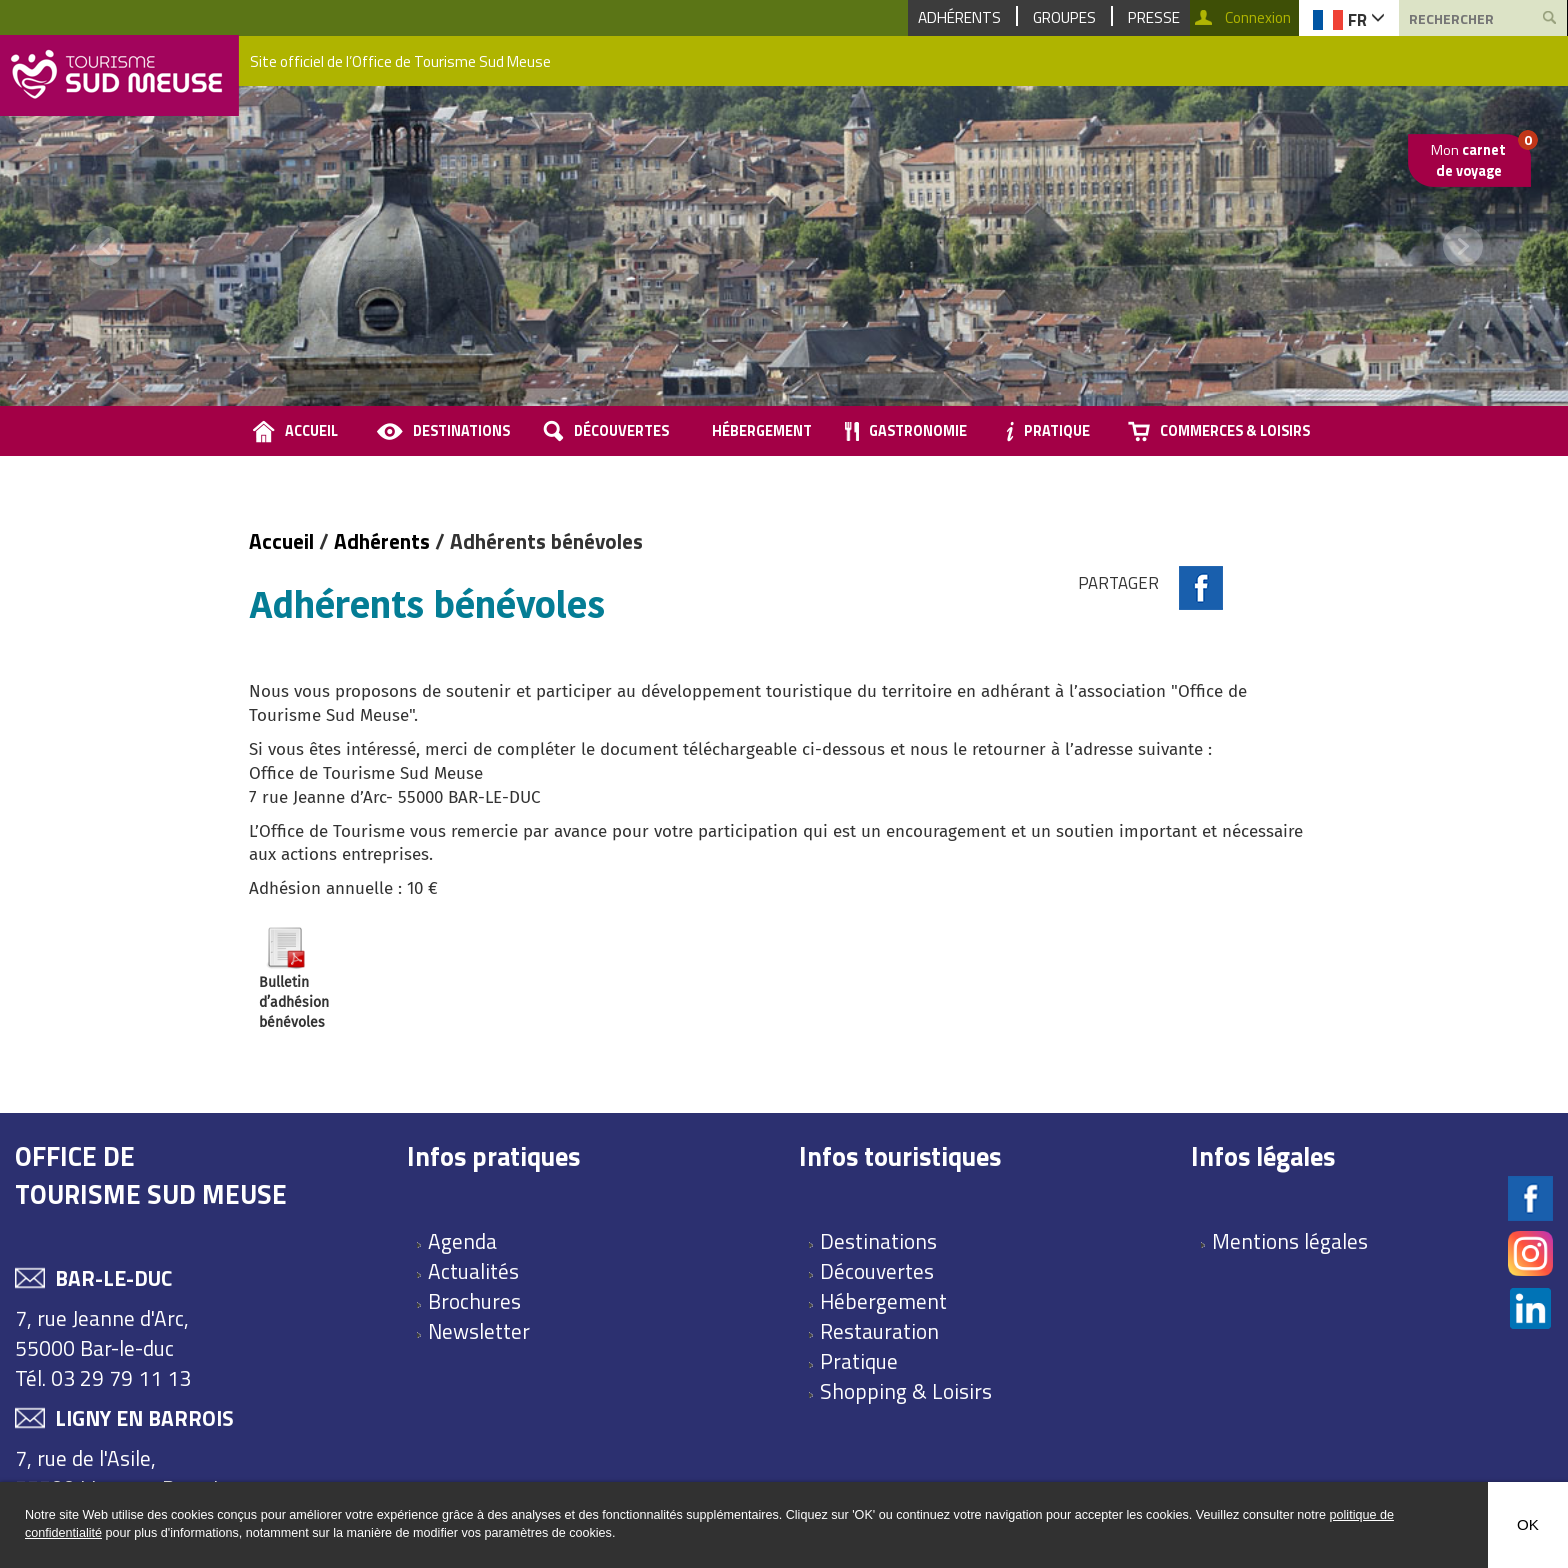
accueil (311, 431)
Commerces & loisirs (1235, 431)
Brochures (474, 1301)
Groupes (1064, 18)
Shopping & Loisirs (906, 1391)
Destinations (461, 431)
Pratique (1057, 431)
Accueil (284, 541)
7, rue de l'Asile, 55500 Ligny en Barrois (121, 1473)
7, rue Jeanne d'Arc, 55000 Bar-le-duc (102, 1333)
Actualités (473, 1271)
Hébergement (762, 431)
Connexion (1258, 18)
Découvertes (621, 431)
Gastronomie (918, 431)
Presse (1154, 18)
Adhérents (959, 18)
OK (1528, 1524)
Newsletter (479, 1331)
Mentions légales (1290, 1241)
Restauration (879, 1331)
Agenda (462, 1241)
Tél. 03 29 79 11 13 (103, 1378)
